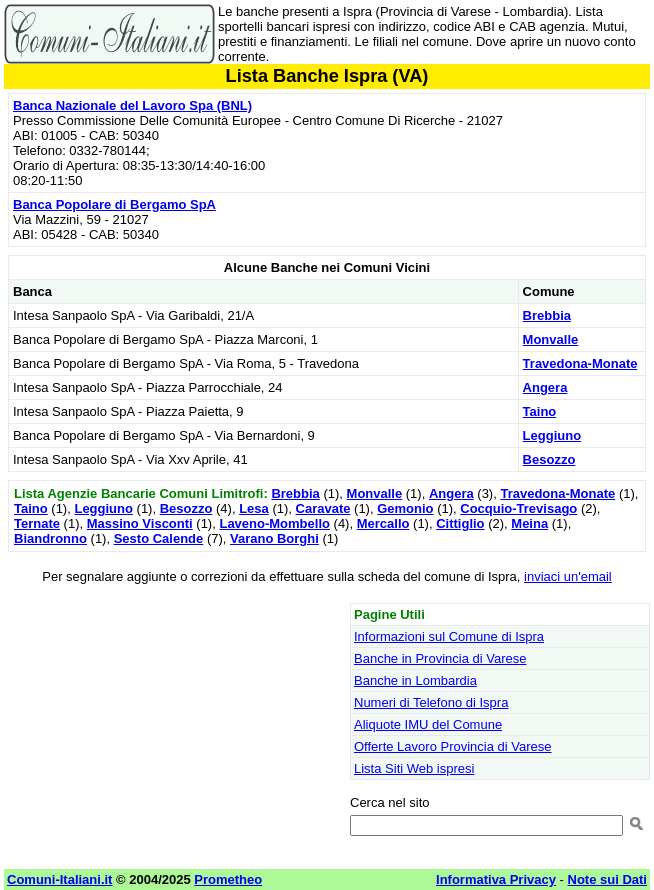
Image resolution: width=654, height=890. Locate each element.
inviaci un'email (568, 576)
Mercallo (383, 523)
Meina (529, 523)
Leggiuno (552, 435)
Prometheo (228, 879)
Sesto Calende (159, 538)
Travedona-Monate (580, 363)
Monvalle (551, 339)
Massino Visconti (140, 523)
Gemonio (405, 508)
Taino (540, 411)
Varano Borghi (274, 538)
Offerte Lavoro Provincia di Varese (453, 746)
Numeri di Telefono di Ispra (431, 702)
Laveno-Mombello (274, 523)
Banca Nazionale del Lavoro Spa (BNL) (132, 105)
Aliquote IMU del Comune (428, 724)
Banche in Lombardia (415, 680)
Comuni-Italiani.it (59, 879)
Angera (545, 387)
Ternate (37, 523)
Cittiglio (460, 523)
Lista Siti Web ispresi (414, 768)
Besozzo (549, 459)
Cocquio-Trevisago (518, 508)
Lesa (254, 508)
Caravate (323, 508)
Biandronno (50, 538)
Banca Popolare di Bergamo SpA (114, 204)
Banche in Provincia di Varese (440, 658)
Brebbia (547, 315)
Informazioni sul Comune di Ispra (449, 636)
